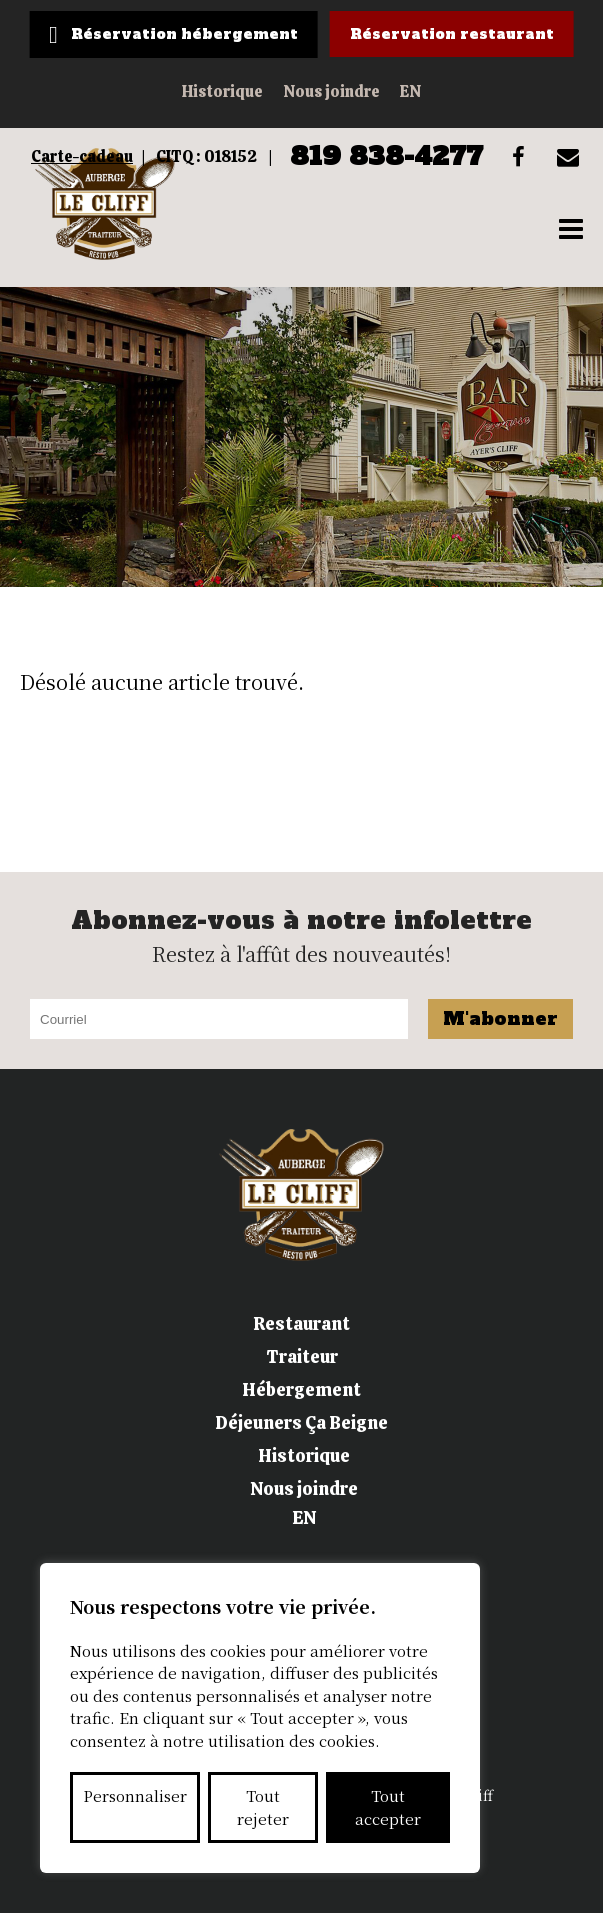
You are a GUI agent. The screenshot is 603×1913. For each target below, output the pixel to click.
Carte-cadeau (82, 156)
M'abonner (500, 1018)
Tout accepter (388, 1807)
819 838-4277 (386, 156)
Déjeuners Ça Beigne (301, 1422)
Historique (222, 91)
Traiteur (302, 1356)
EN (410, 91)
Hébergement (301, 1389)
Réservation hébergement (184, 34)
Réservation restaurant (452, 34)
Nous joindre (331, 91)
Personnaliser (135, 1795)
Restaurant (301, 1323)
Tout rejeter (263, 1807)
